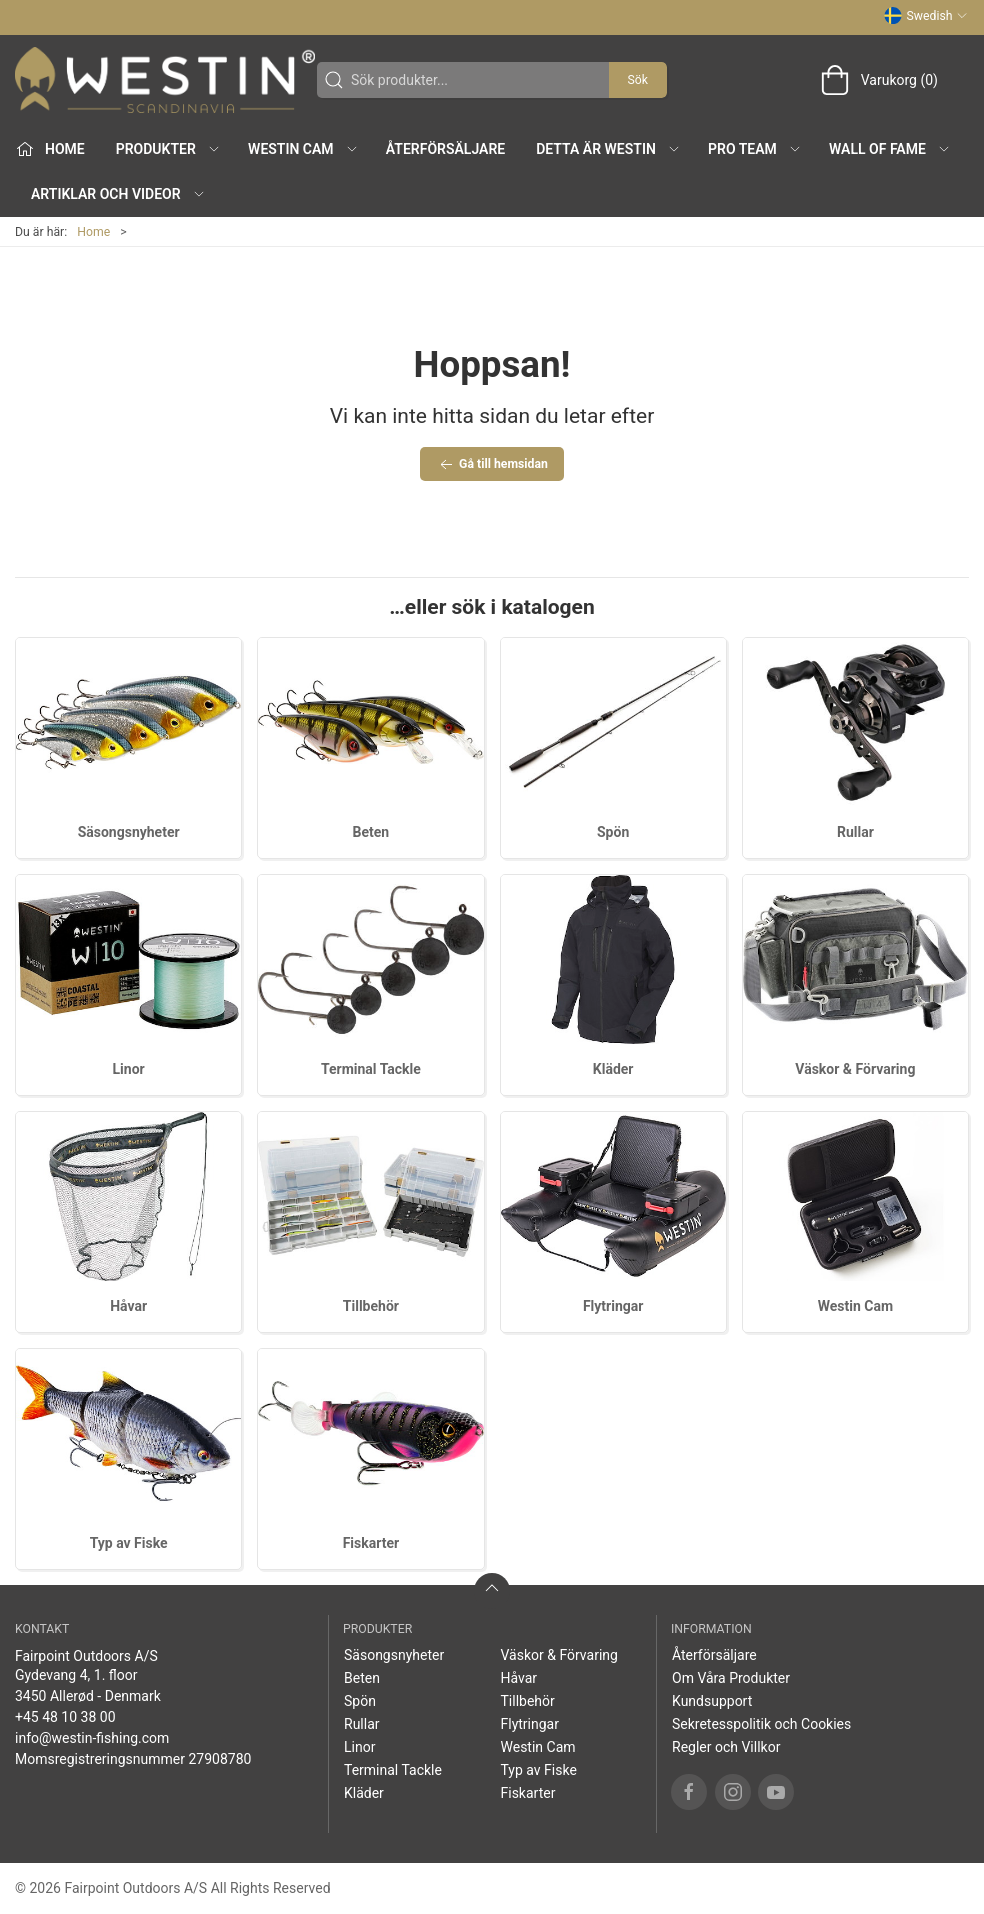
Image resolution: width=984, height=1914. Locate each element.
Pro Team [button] (755, 149)
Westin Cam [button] (303, 149)
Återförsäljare (445, 149)
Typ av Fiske (129, 1543)
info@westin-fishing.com (92, 1738)
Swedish (926, 16)
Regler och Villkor (726, 1747)
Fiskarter (371, 1543)
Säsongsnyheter (129, 832)
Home (93, 232)
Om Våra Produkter (731, 1678)
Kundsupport (712, 1701)
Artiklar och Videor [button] (118, 194)
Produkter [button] (168, 149)
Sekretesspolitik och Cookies (761, 1724)
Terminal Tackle (371, 1069)
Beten (371, 832)
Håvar (128, 1306)
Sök (638, 80)
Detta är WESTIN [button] (608, 149)
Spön (613, 832)
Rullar (855, 832)
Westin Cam (855, 1306)
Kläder (613, 1069)
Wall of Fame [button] (890, 149)
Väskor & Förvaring (855, 1069)
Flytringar (613, 1306)
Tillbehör (371, 1306)
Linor (129, 1069)
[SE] (165, 80)
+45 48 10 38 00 (65, 1717)
